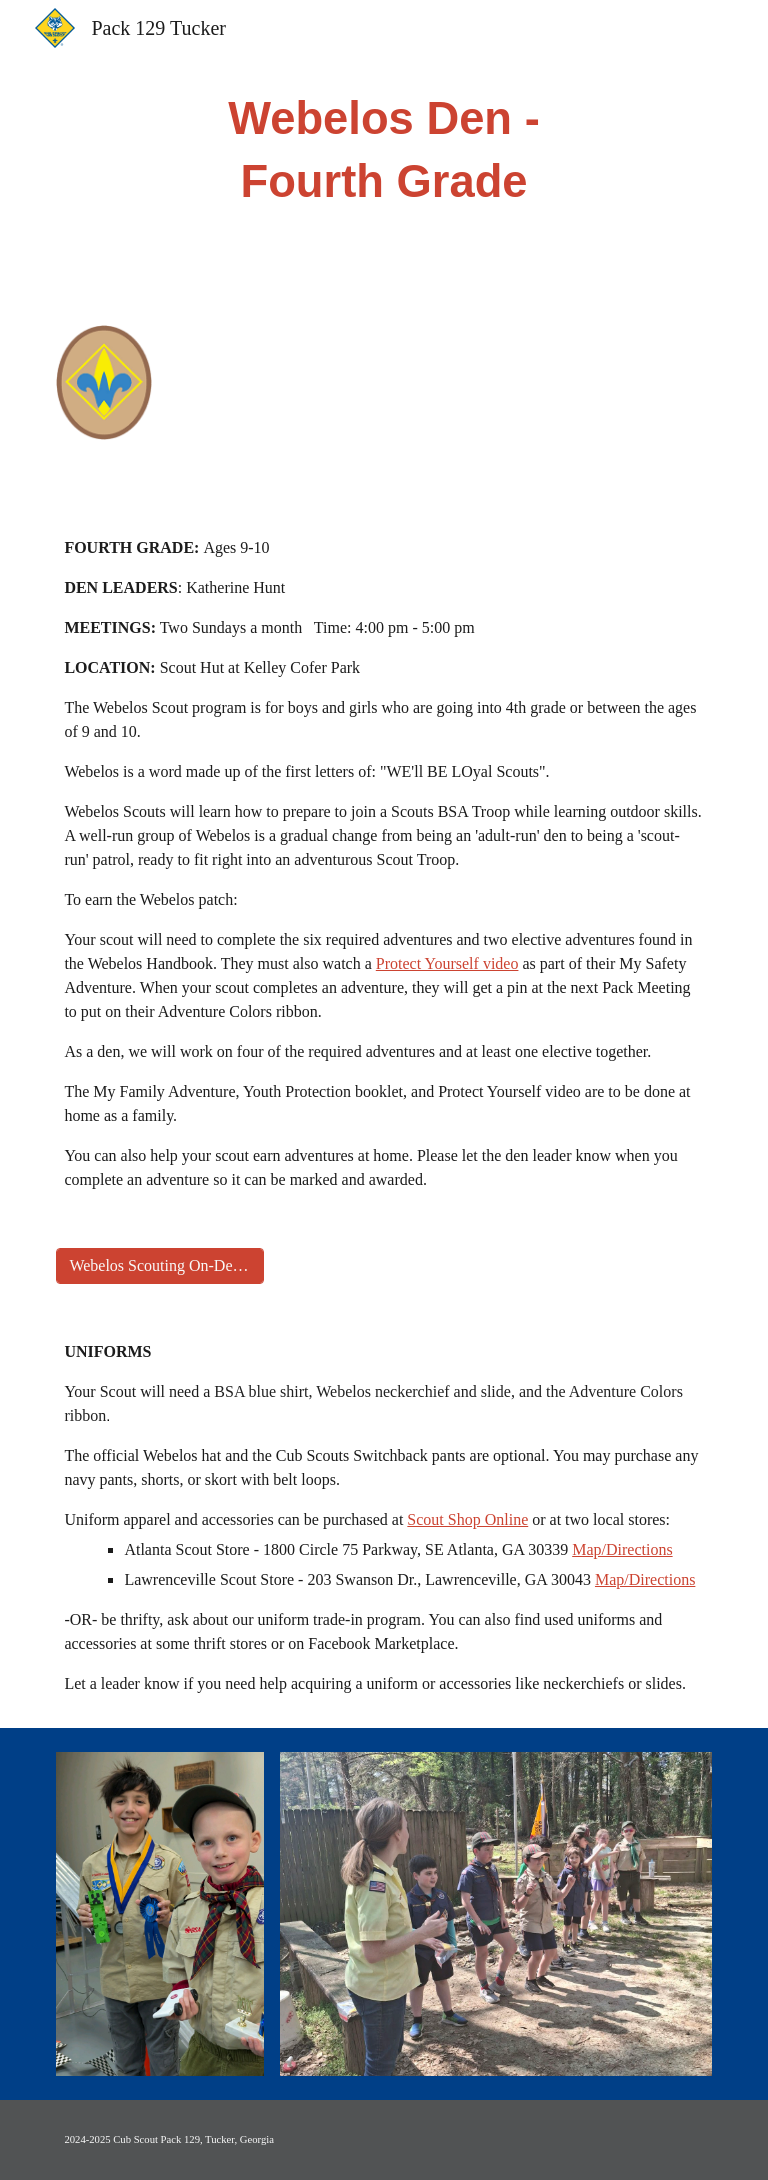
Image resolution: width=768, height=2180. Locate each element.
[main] (383, 150)
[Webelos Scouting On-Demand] (159, 1266)
